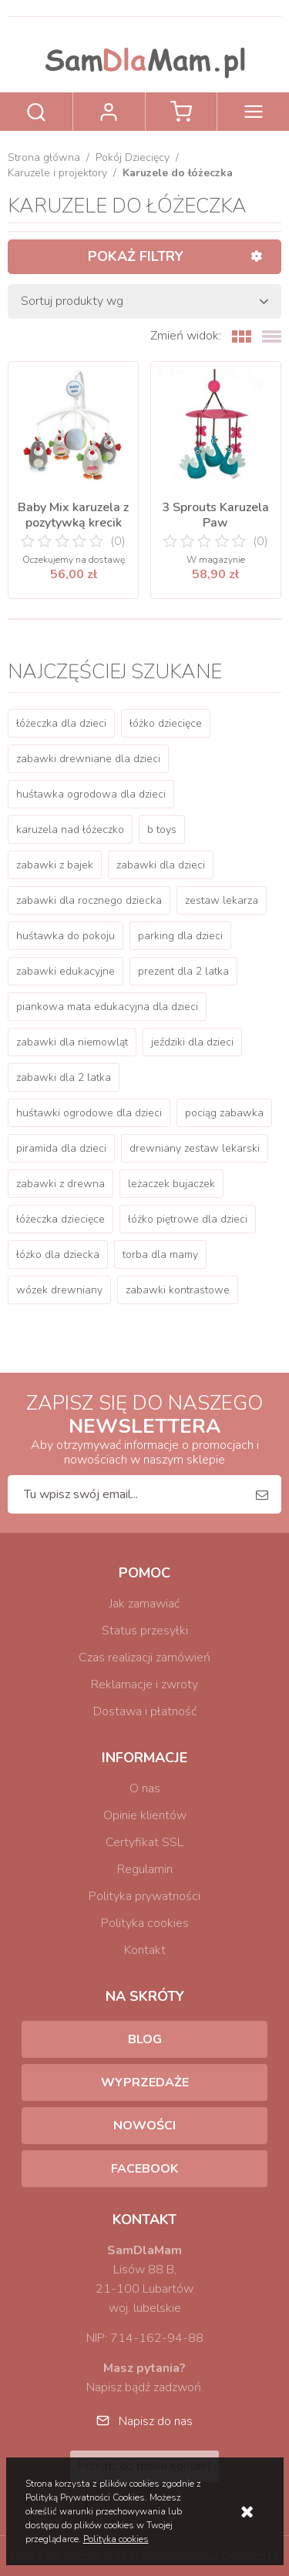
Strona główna (44, 157)
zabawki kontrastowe (178, 1290)
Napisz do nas (156, 2421)
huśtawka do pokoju (65, 935)
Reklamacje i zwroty (144, 1684)
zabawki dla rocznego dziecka (89, 900)
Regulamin (145, 1869)
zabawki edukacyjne (65, 971)
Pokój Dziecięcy (133, 157)
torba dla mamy (160, 1254)
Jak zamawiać (144, 1603)
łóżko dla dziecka (57, 1254)
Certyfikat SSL (144, 1842)
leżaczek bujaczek (171, 1183)
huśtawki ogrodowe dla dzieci (89, 1113)
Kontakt (145, 1950)
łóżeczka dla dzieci (61, 723)
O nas (144, 1788)
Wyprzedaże (145, 2082)
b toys (161, 829)
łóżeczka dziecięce (60, 1219)
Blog (145, 2039)
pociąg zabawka (224, 1113)
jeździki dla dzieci (192, 1042)
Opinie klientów (145, 1815)
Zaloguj (109, 111)
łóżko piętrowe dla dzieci (187, 1219)
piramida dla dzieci (61, 1148)
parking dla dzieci (180, 935)
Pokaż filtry (135, 256)
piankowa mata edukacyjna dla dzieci (107, 1006)
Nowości (144, 2125)
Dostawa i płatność (145, 1711)
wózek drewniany (59, 1290)
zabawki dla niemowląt (72, 1042)
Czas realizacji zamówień (144, 1657)
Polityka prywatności (144, 1896)
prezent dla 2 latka (183, 971)
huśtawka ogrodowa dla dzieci (91, 794)
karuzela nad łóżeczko (70, 829)
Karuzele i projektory (57, 173)
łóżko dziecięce (165, 723)
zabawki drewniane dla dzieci (88, 758)
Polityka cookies (145, 1923)
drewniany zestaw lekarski (194, 1148)
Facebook (144, 2168)
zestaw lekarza (221, 900)
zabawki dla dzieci (160, 865)
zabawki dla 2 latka (63, 1077)
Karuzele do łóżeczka (178, 173)
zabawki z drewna (60, 1183)
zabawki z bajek (54, 865)
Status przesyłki (145, 1630)
